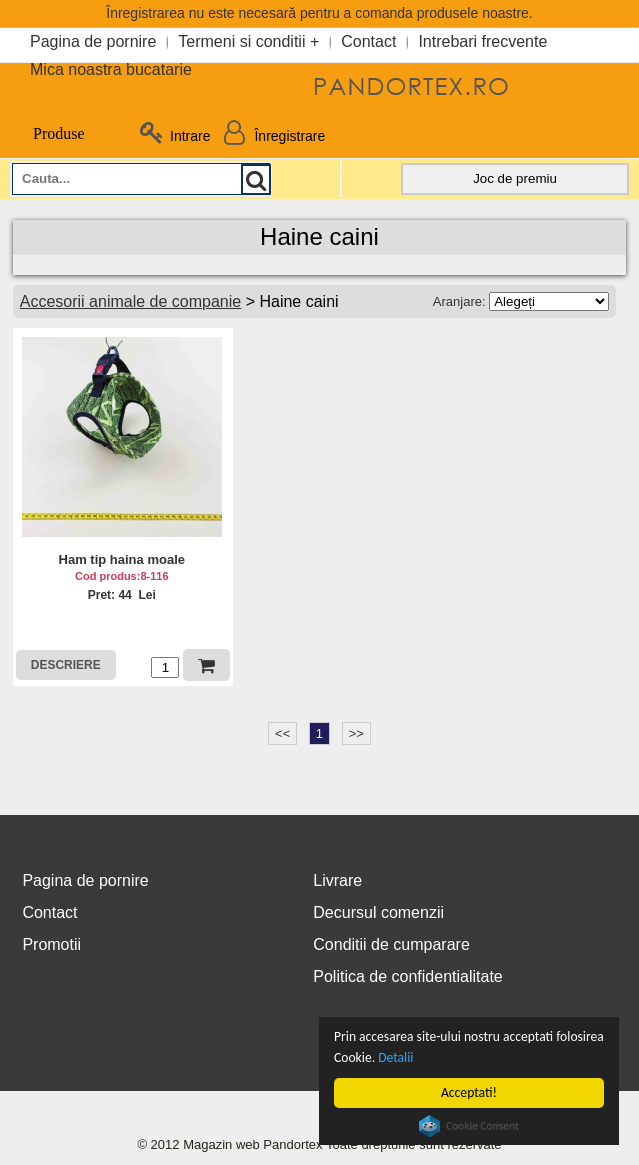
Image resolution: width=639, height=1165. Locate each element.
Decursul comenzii (378, 912)
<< (282, 733)
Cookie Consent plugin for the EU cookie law (472, 1126)
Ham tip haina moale (122, 559)
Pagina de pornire (93, 41)
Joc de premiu (515, 178)
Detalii (398, 1057)
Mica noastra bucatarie (111, 69)
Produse (47, 133)
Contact (368, 41)
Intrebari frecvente (482, 41)
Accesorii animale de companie (130, 301)
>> (356, 733)
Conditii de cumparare (391, 944)
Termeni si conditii (241, 41)
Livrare (337, 880)
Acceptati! (472, 1092)
